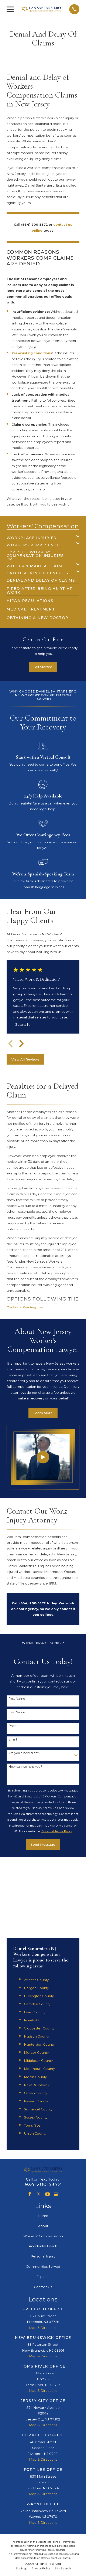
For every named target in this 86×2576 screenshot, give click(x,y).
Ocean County (35, 2093)
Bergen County (36, 1988)
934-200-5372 (43, 2184)
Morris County (35, 2077)
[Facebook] (29, 2194)
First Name (16, 1699)
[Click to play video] (43, 1457)
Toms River (33, 2125)
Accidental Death (43, 2246)
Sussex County (35, 2117)
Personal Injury (43, 2256)
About (43, 2226)
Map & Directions (43, 2328)
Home (43, 2216)
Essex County (34, 2012)
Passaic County (36, 2101)
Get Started (43, 667)
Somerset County (38, 2109)
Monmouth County (39, 2069)
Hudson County (36, 2036)
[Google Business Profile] (56, 2194)
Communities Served (43, 2266)
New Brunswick (36, 2085)
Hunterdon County (39, 2044)
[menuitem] (40, 536)
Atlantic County (36, 1980)
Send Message (43, 1844)
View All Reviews (25, 1059)
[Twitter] (38, 2194)
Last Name (16, 1712)
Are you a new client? (24, 1753)
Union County (35, 2133)
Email (12, 1739)
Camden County (37, 2004)
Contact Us (43, 2287)
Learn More (43, 1413)
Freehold (31, 2020)
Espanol (43, 2277)
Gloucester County (39, 2028)
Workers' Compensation (43, 2236)
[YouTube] (47, 2194)
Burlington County (39, 1996)
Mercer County (36, 2053)
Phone (13, 1726)
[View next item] (21, 1044)
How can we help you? (25, 1767)
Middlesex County (38, 2061)
